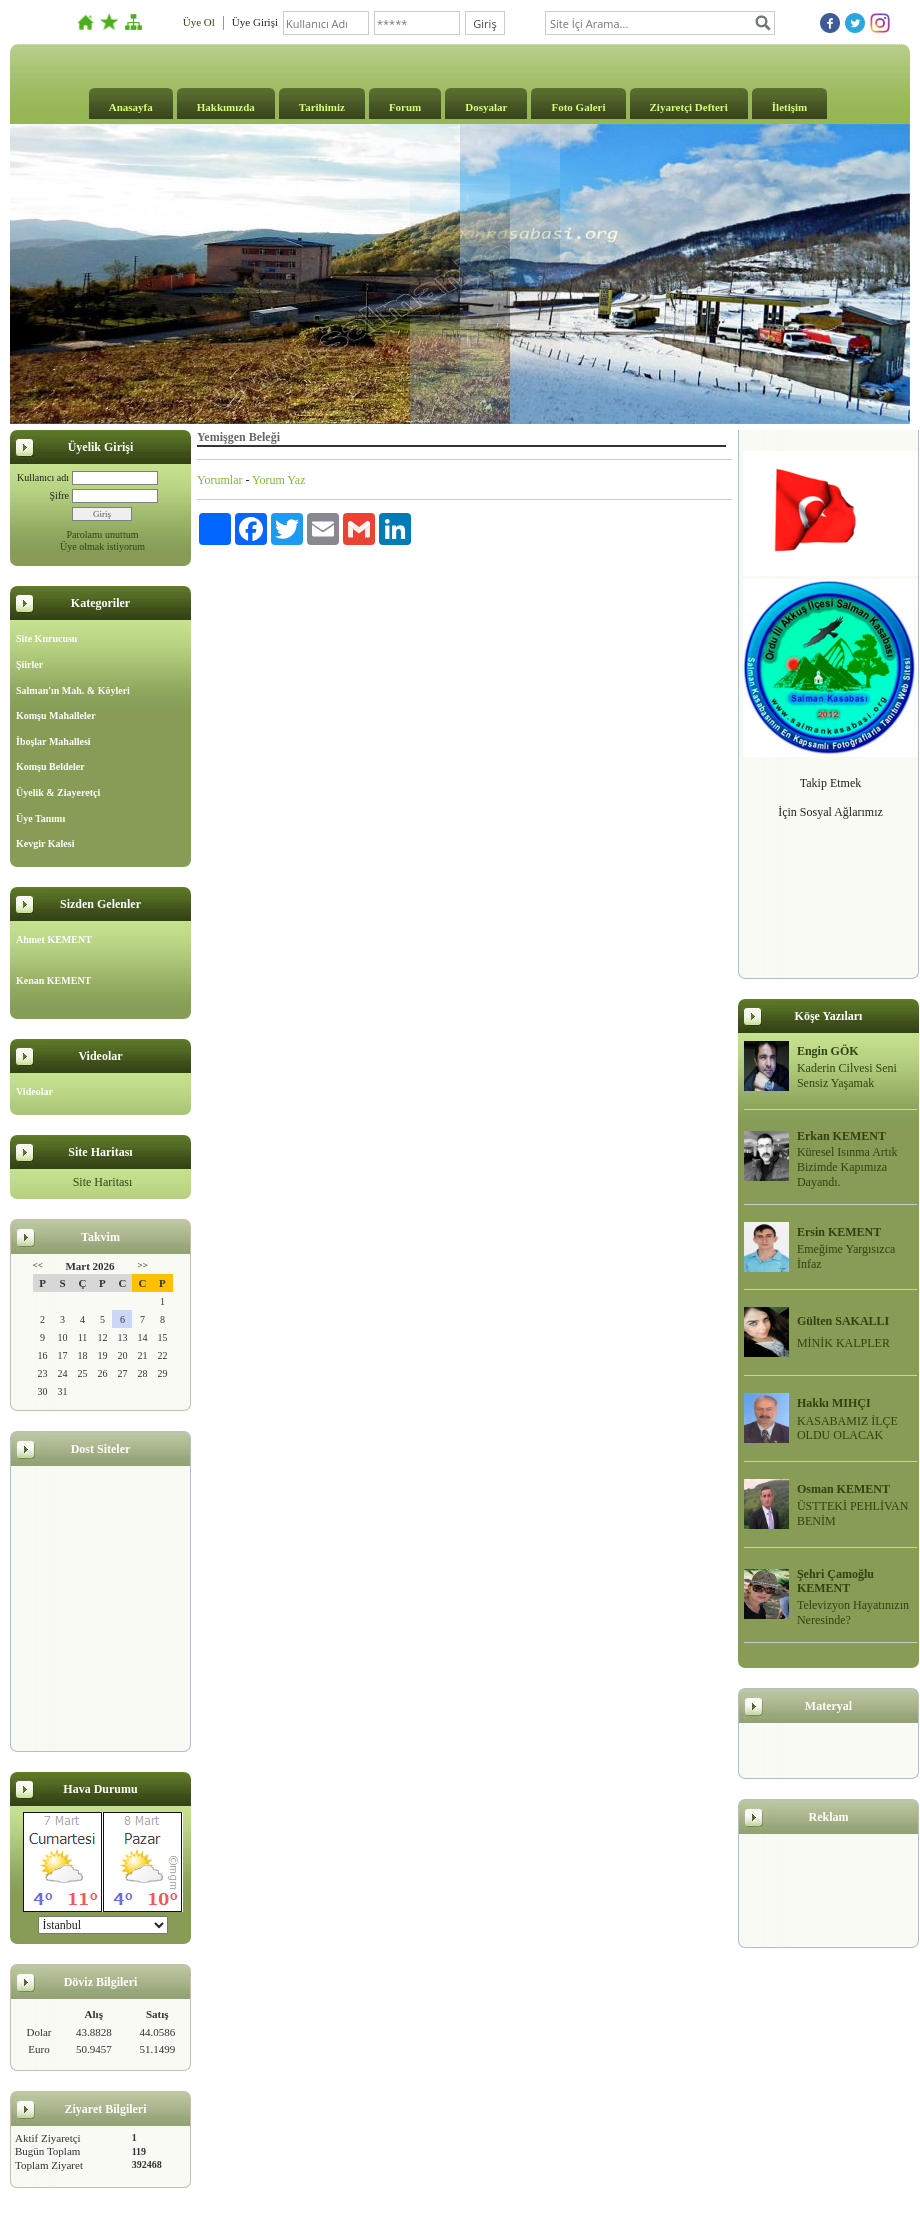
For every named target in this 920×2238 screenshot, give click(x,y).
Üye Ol (199, 22)
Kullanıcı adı (43, 477)
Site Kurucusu (46, 638)
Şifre (59, 495)
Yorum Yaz (278, 480)
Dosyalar (486, 107)
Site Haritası (103, 1182)
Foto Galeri (578, 107)
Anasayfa (131, 107)
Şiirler (29, 664)
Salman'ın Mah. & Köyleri (73, 690)
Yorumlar (219, 480)
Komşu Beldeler (50, 766)
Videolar (34, 1091)
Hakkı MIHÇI (834, 1403)
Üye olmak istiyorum (102, 546)
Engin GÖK (828, 1051)
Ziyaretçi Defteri (689, 107)
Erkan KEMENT (841, 1136)
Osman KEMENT (843, 1489)
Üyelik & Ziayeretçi (58, 792)
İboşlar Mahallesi (53, 741)
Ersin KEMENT (839, 1232)
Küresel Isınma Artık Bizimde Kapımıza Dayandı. (847, 1167)
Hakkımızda (226, 107)
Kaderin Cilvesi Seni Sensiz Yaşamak (847, 1075)
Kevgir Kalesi (45, 843)
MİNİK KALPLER (843, 1343)
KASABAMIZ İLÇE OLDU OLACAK (847, 1428)
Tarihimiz (322, 107)
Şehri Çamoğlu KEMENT (835, 1581)
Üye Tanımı (40, 818)
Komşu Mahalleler (56, 715)
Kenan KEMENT (53, 980)
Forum (405, 107)
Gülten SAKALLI (843, 1321)
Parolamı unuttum (103, 534)
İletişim (789, 107)
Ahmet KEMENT (54, 939)
